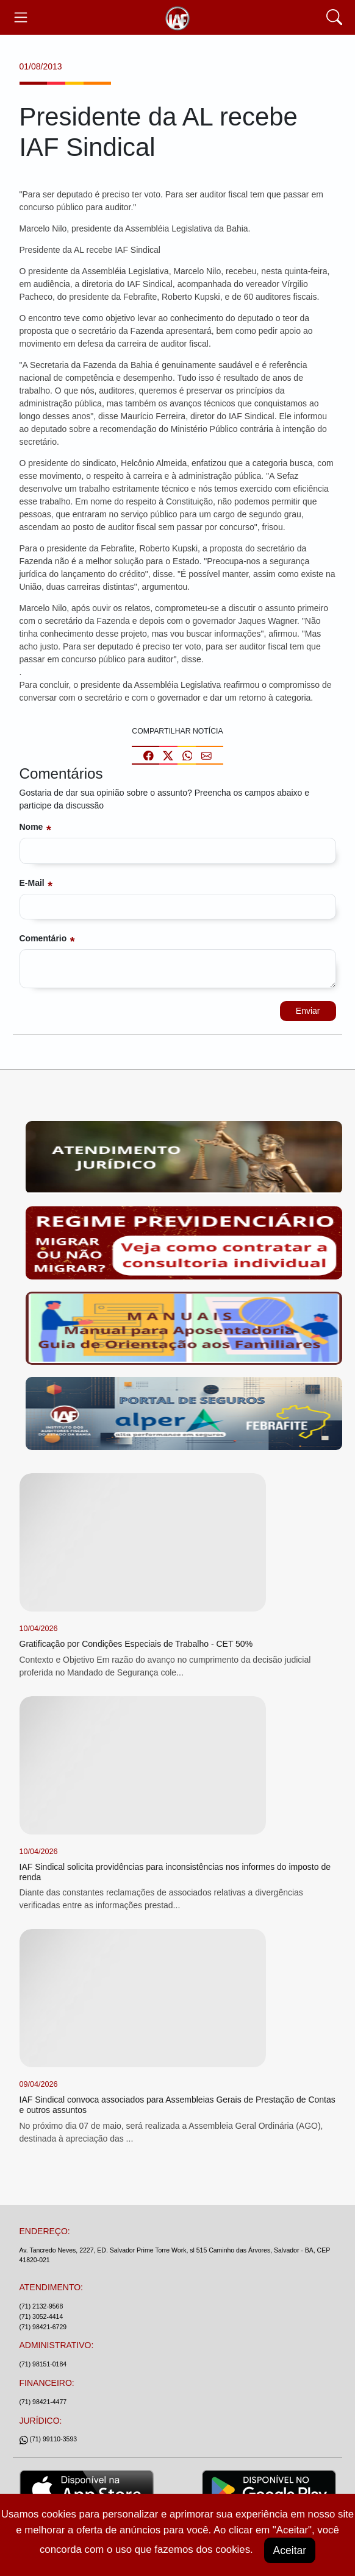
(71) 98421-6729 (43, 2326)
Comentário (43, 938)
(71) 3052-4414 (41, 2316)
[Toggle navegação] (21, 17)
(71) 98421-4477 (43, 2401)
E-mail (32, 883)
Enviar (308, 1011)
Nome (31, 827)
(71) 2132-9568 (41, 2306)
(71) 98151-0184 (43, 2364)
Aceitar (289, 2550)
